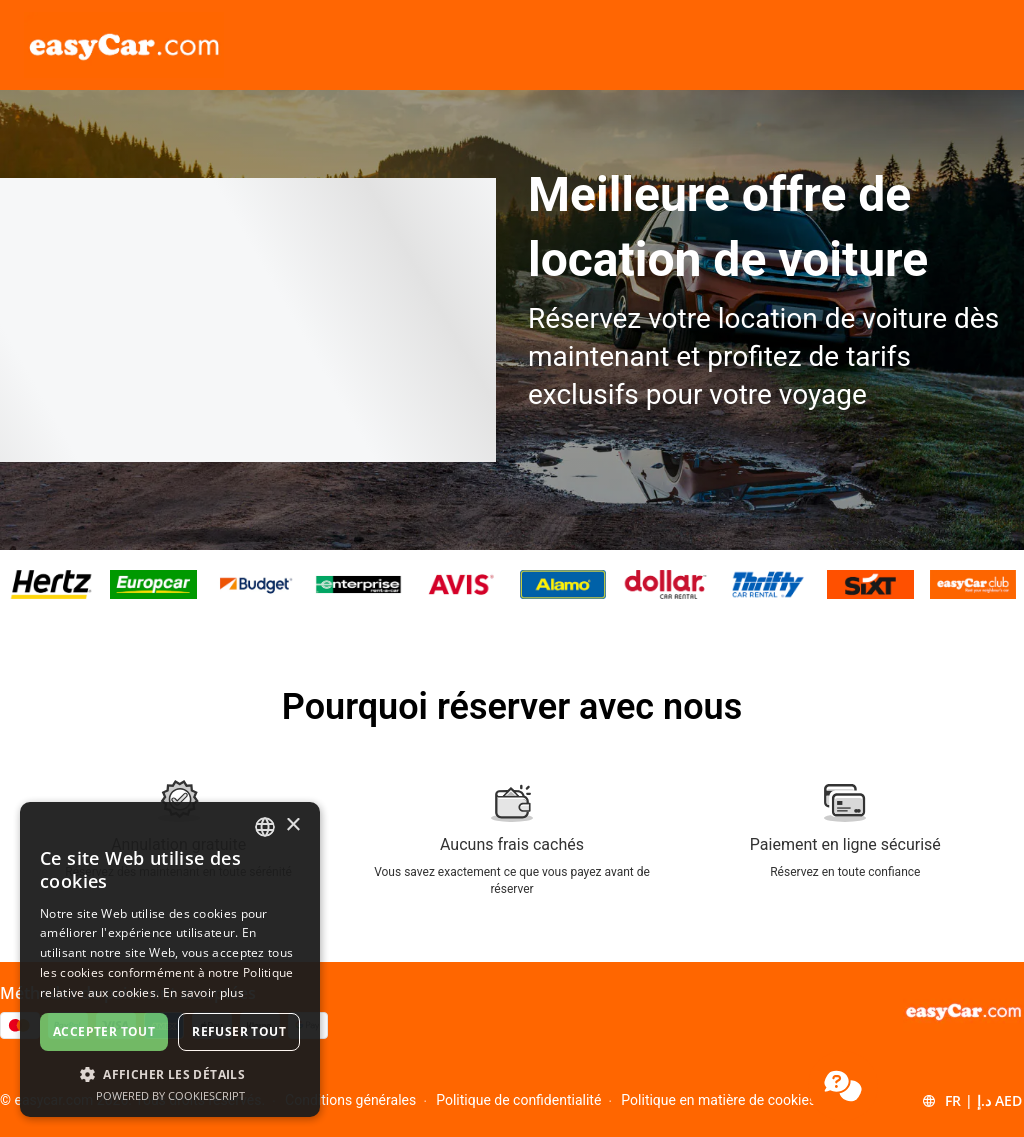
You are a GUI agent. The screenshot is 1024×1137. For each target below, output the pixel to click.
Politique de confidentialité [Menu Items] (518, 1100)
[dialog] (170, 959)
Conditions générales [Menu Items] (350, 1100)
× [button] (292, 825)
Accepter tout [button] (104, 1031)
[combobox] (265, 827)
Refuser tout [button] (239, 1031)
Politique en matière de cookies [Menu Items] (718, 1100)
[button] (971, 1101)
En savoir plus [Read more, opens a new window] (203, 992)
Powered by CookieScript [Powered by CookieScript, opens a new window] (170, 1095)
